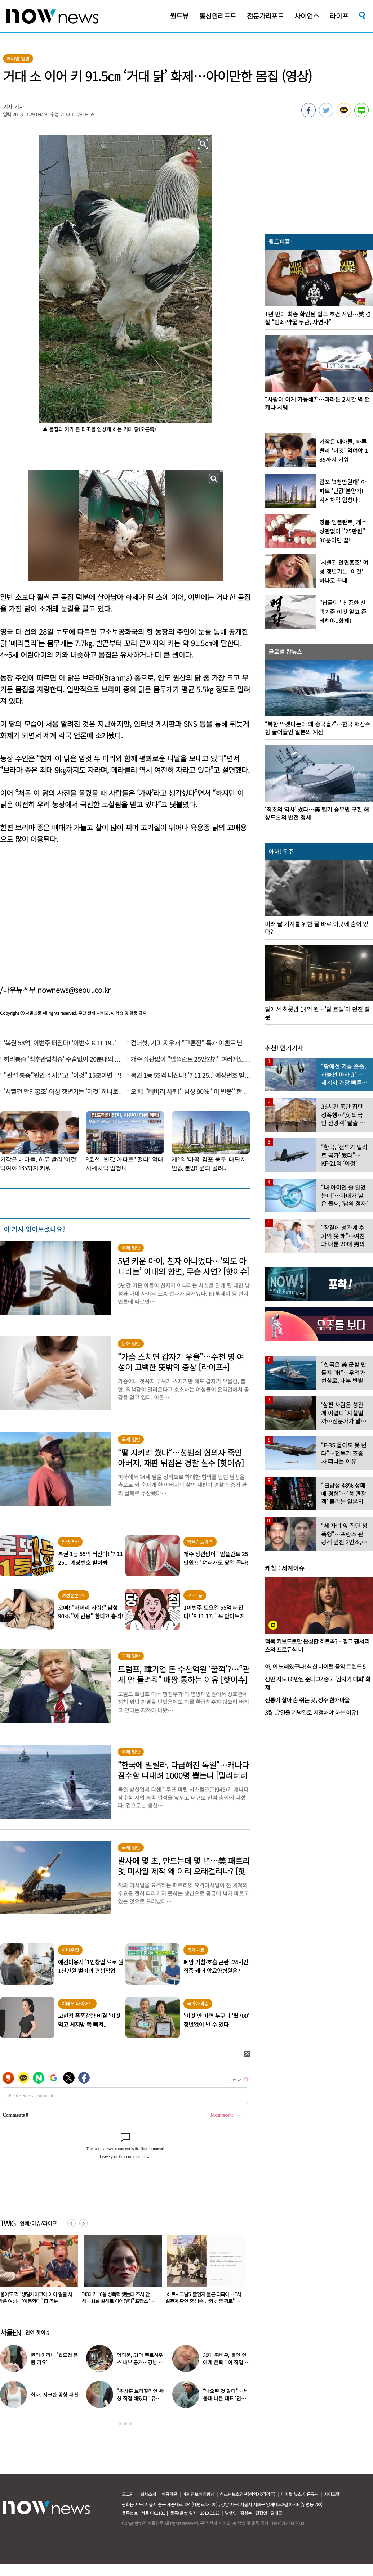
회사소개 (148, 2494)
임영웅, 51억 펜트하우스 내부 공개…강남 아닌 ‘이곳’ (140, 2362)
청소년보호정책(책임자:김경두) (247, 2494)
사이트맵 (332, 2494)
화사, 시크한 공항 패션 (54, 2394)
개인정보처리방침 (198, 2494)
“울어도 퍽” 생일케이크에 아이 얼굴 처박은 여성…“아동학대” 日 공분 (119, 2298)
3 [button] (130, 2423)
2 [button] (125, 2423)
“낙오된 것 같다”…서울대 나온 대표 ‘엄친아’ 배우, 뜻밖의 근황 (225, 2398)
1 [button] (120, 2423)
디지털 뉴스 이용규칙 (300, 2494)
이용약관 (169, 2494)
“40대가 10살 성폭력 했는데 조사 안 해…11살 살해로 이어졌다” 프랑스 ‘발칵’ (201, 2301)
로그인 (128, 2494)
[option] (120, 2272)
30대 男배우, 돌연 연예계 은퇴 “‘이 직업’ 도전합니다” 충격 (224, 2362)
